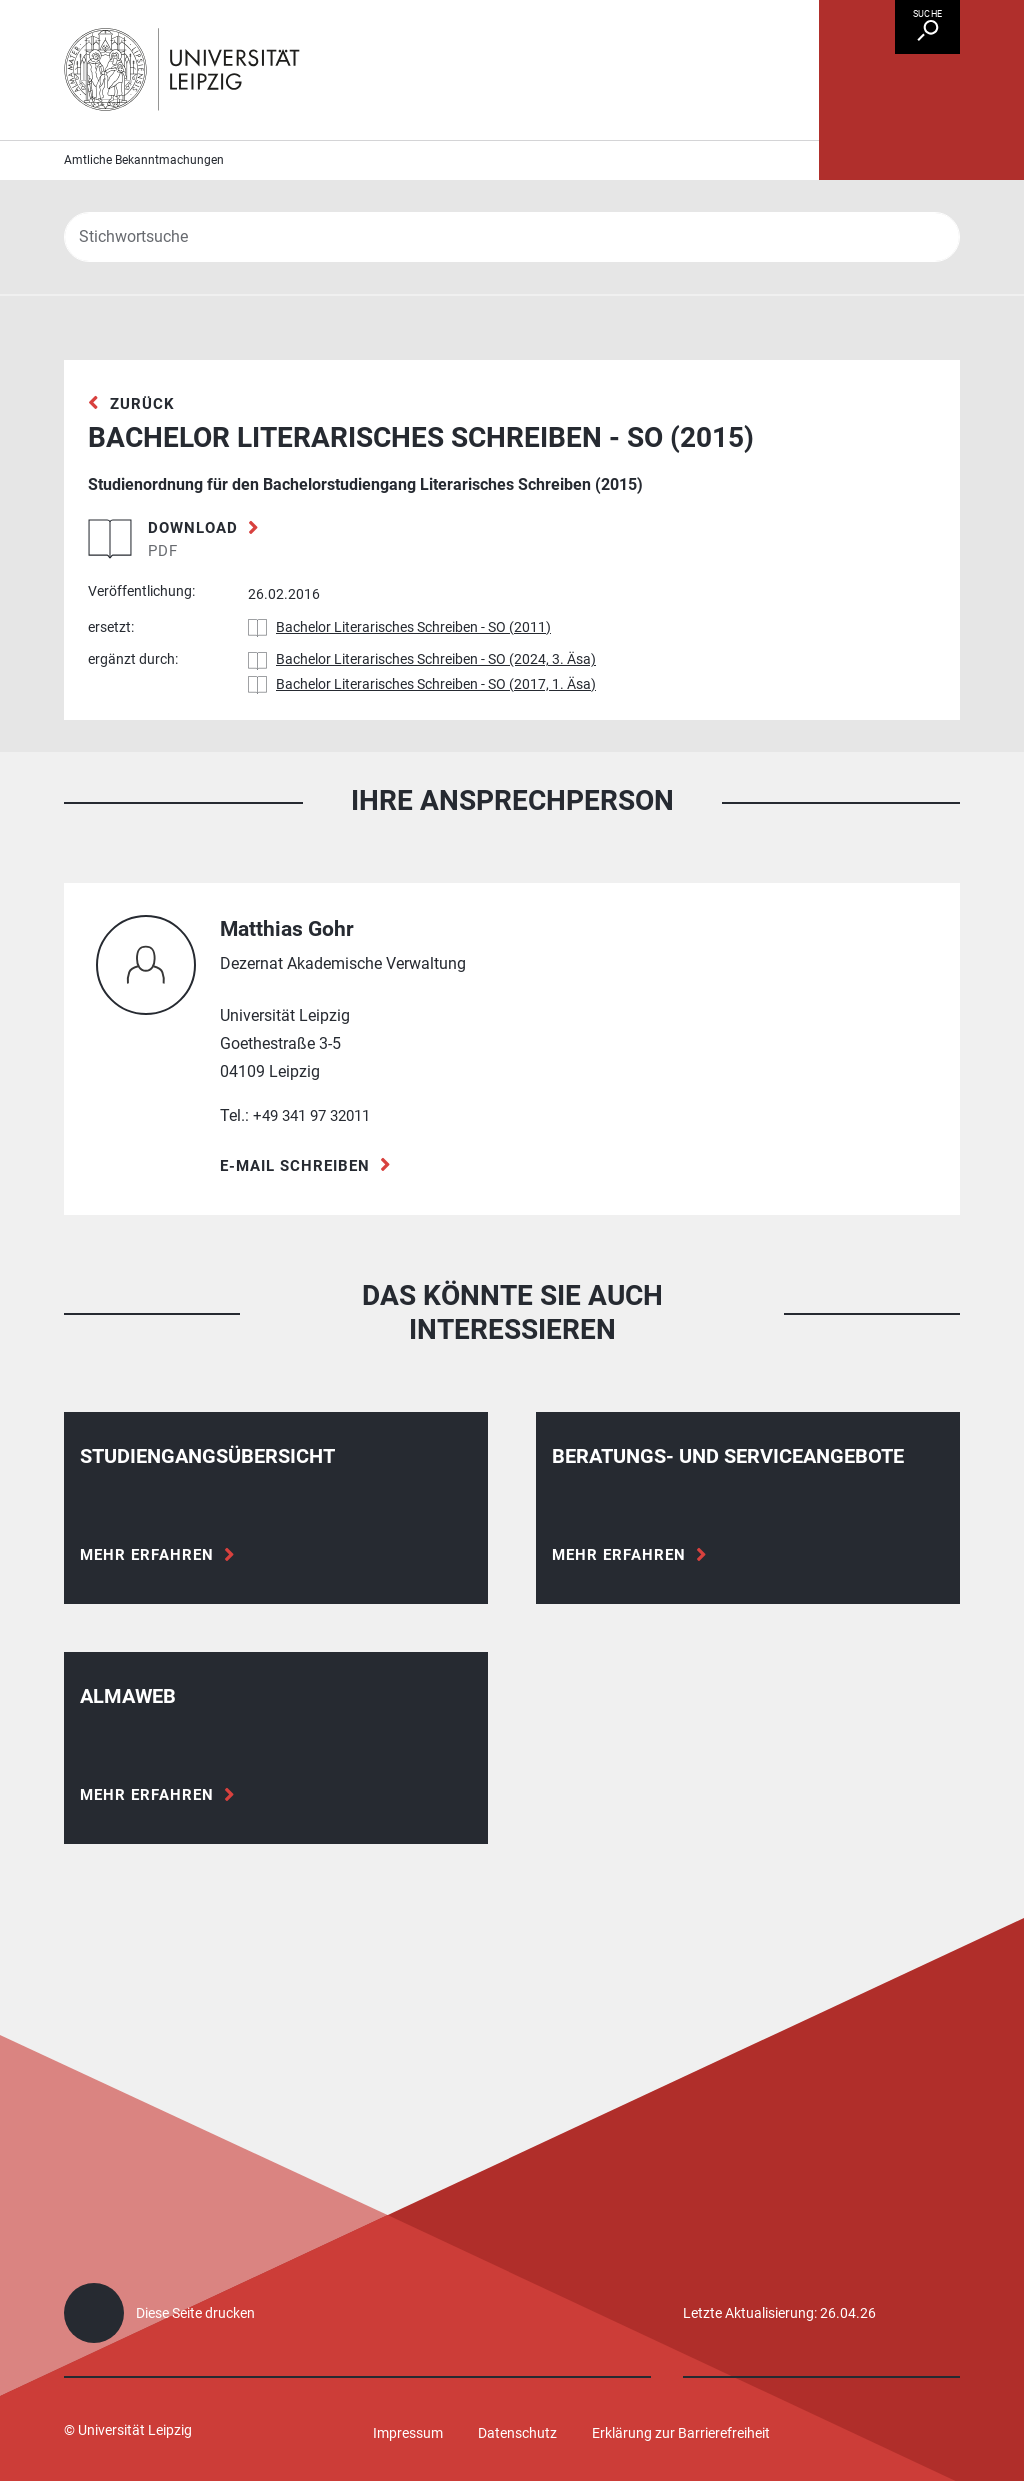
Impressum (408, 2433)
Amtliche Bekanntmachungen (144, 200)
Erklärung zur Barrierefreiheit (681, 2433)
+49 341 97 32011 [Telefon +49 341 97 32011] (317, 1157)
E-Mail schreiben (299, 1207)
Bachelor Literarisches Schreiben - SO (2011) (413, 668)
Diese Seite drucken (195, 2313)
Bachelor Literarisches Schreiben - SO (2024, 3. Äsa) (436, 701)
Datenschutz (517, 2433)
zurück (144, 443)
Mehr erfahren (150, 1596)
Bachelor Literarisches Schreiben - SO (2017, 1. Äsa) (436, 725)
